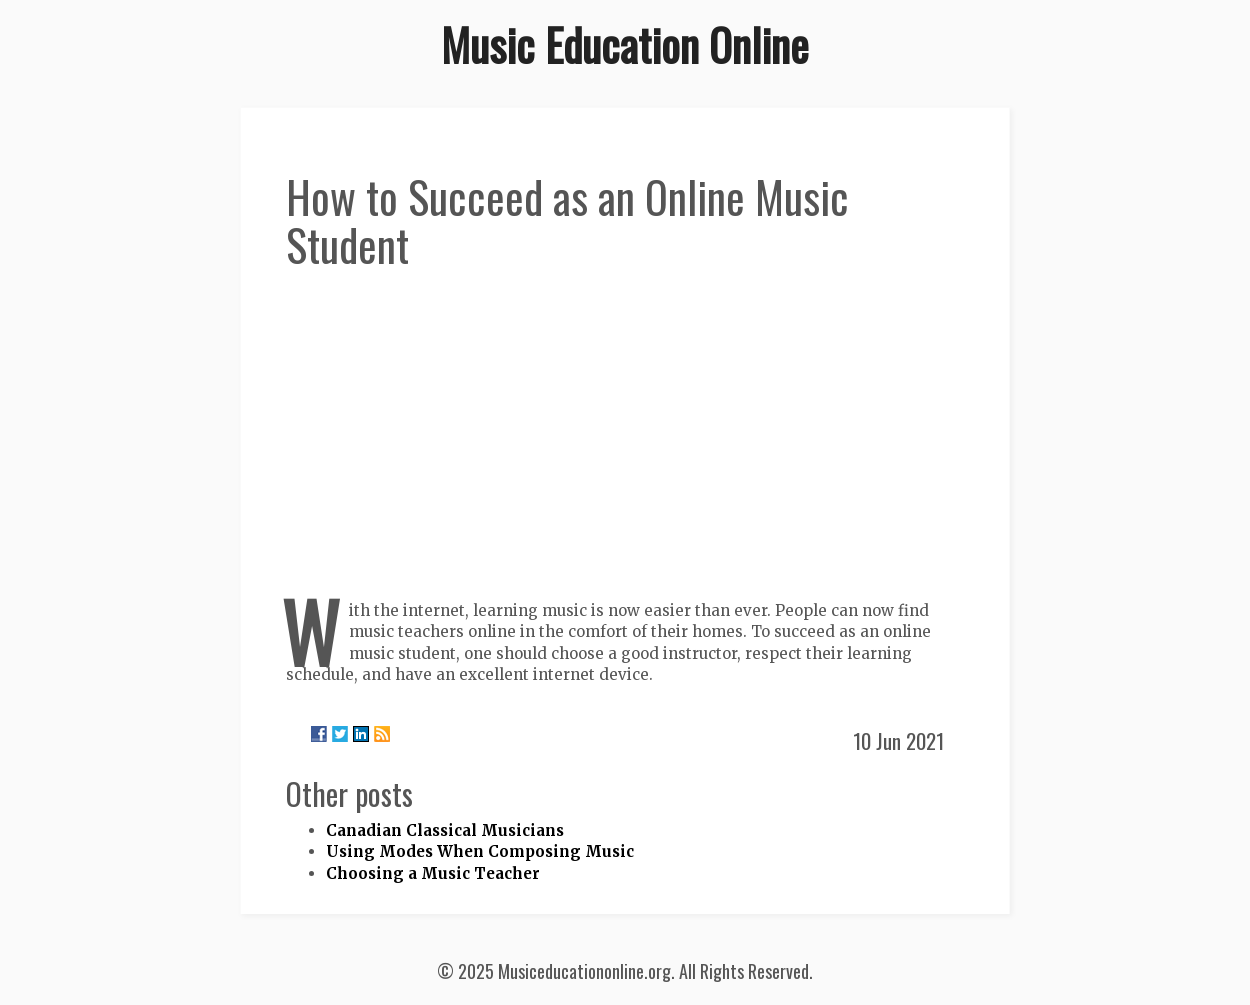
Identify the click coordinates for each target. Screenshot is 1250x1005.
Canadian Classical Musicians (445, 830)
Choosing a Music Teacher (433, 873)
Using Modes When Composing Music (480, 851)
